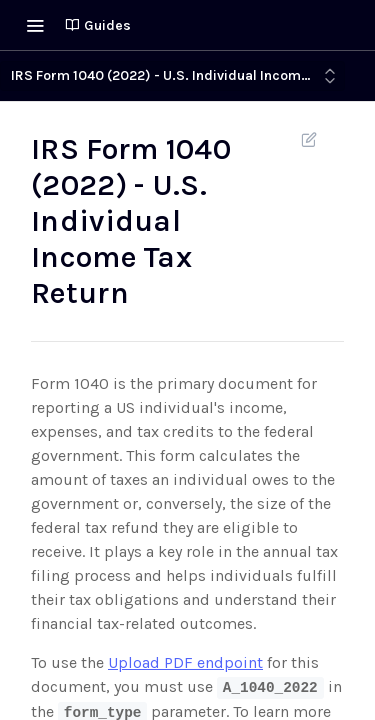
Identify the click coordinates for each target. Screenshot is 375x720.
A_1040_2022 (270, 688)
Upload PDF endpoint (185, 662)
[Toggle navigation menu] (35, 25)
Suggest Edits (308, 139)
